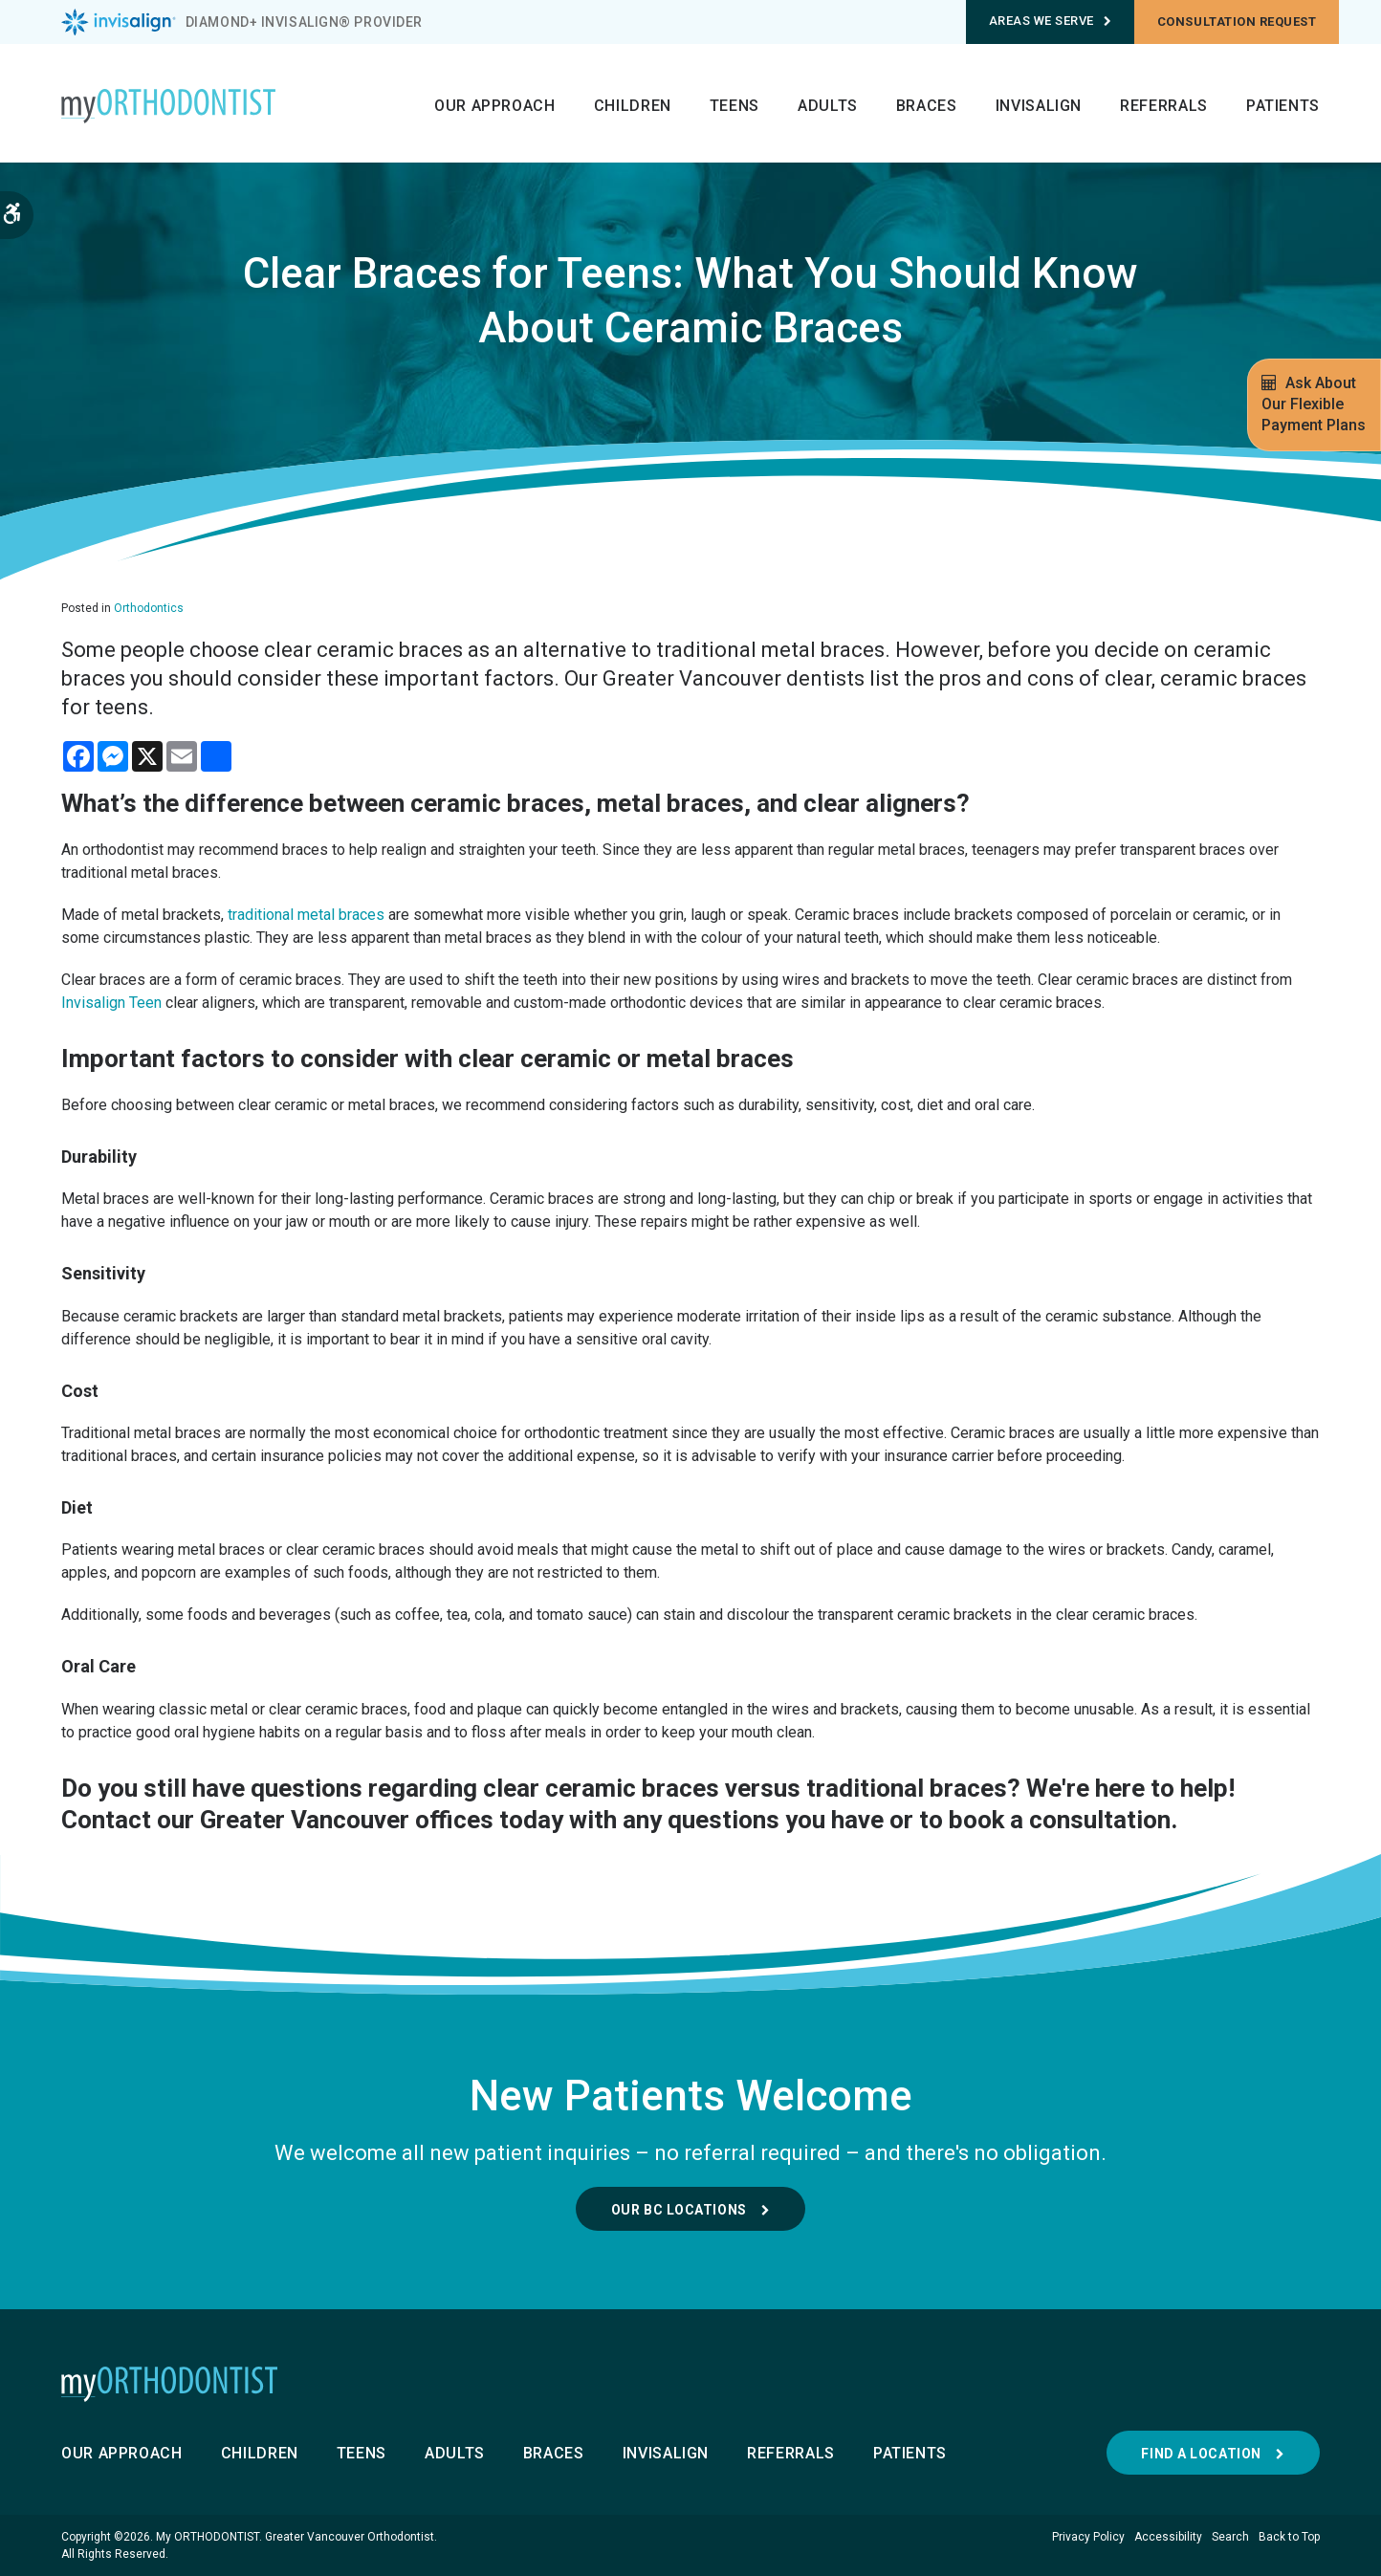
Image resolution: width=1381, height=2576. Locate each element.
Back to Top (1289, 2536)
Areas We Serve (1050, 20)
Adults (828, 106)
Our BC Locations (679, 2209)
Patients (1283, 106)
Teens (734, 106)
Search (1230, 2536)
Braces (926, 106)
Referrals (1164, 106)
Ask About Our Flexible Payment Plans (1313, 404)
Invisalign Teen (111, 1002)
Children (632, 106)
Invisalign (1039, 106)
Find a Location (1200, 2453)
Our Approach (495, 106)
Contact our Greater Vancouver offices (277, 1819)
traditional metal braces (306, 915)
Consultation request (1236, 21)
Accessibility (1168, 2536)
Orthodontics (149, 608)
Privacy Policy (1088, 2536)
